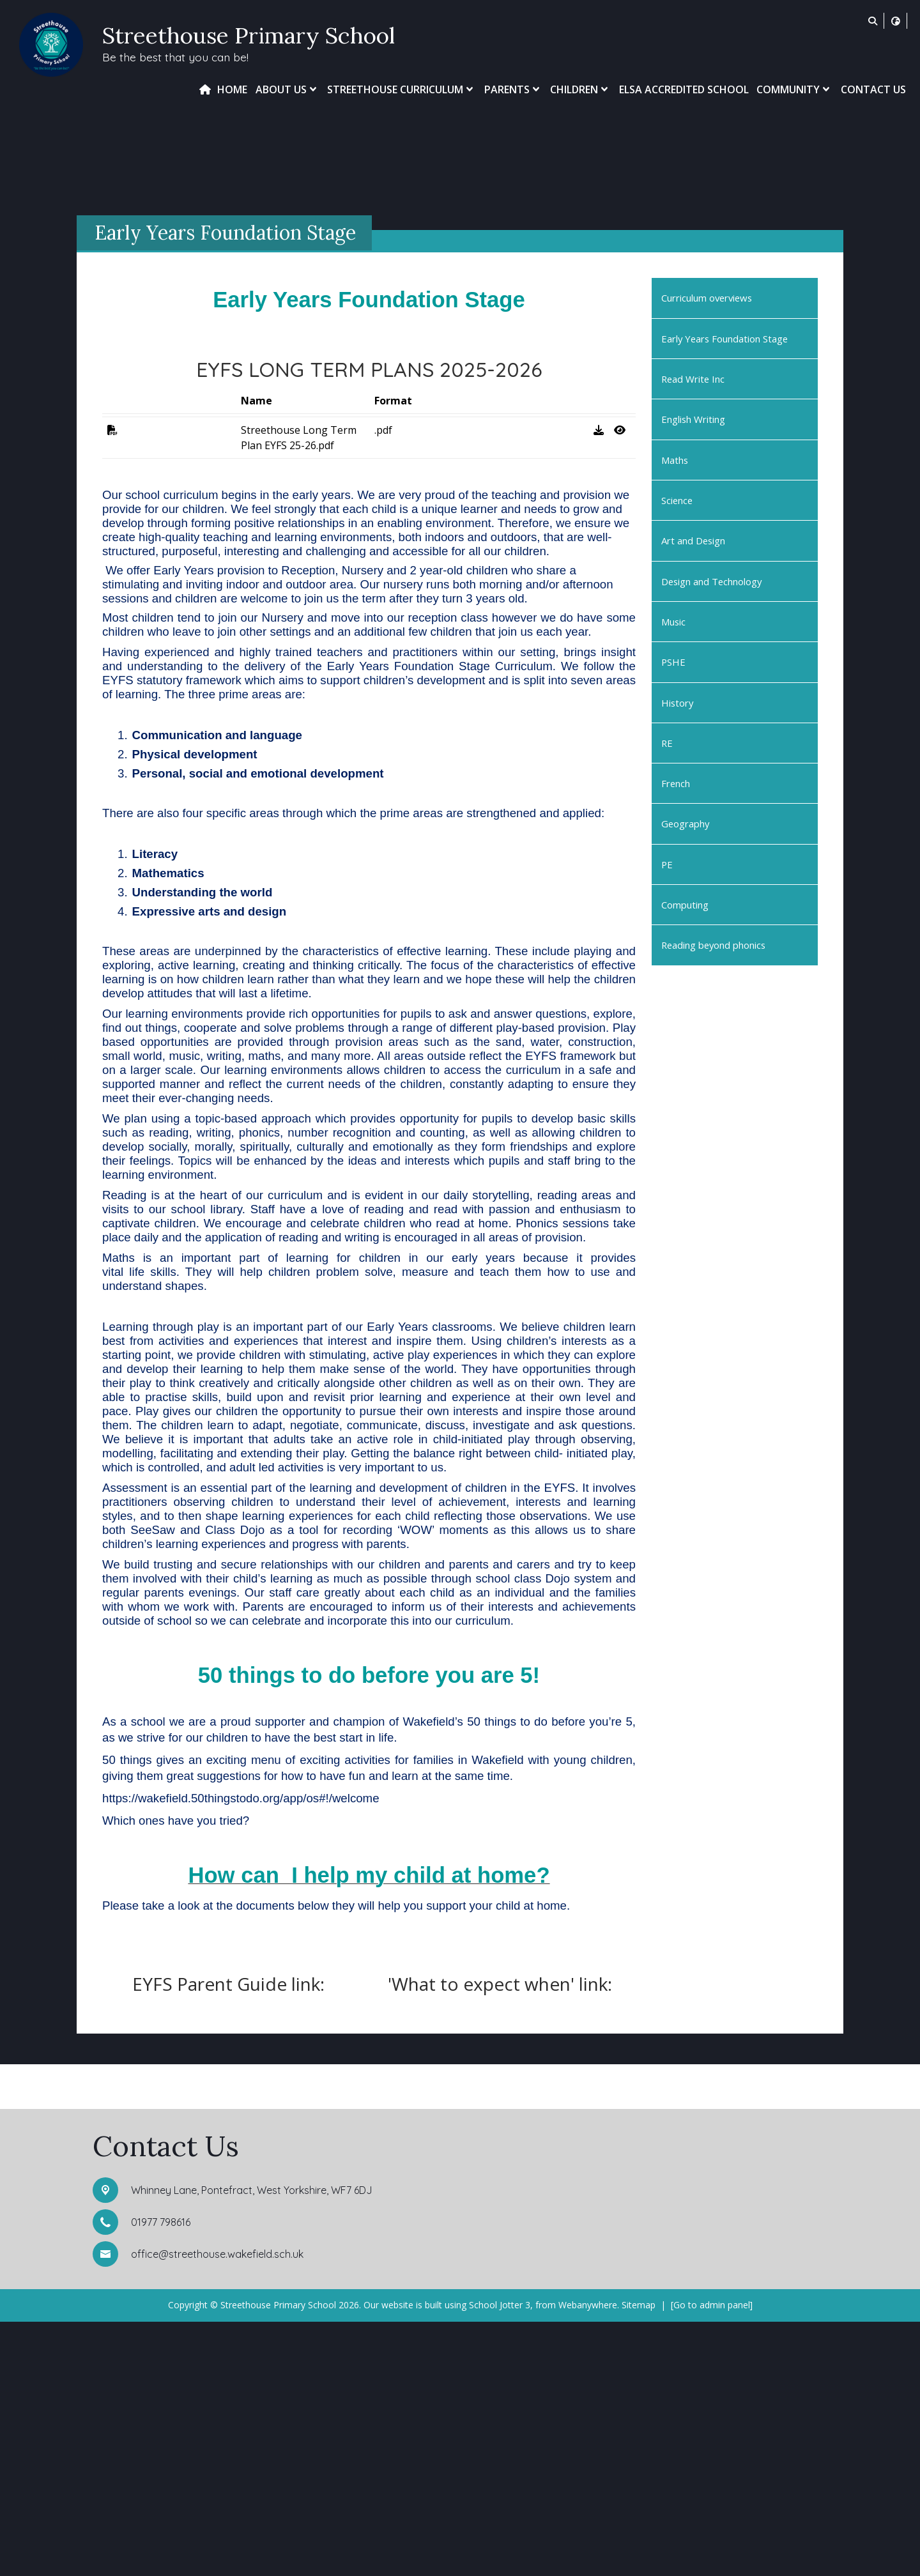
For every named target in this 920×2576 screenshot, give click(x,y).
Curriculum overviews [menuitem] (706, 297)
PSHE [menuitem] (673, 662)
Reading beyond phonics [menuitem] (713, 945)
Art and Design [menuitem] (693, 540)
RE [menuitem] (667, 743)
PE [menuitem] (667, 864)
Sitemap (639, 2559)
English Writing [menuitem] (693, 419)
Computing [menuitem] (685, 904)
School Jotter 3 (499, 2559)
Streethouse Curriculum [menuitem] (401, 89)
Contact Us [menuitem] (873, 89)
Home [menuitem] (232, 89)
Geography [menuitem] (685, 823)
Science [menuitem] (677, 500)
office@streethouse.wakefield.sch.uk (217, 2508)
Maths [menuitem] (674, 460)
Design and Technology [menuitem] (711, 581)
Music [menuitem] (673, 621)
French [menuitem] (675, 783)
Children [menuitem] (580, 89)
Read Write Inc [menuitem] (692, 378)
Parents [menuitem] (513, 89)
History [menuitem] (677, 702)
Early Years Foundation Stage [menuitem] (724, 338)
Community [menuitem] (794, 89)
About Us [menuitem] (287, 89)
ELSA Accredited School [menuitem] (684, 89)
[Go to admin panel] (712, 2559)
